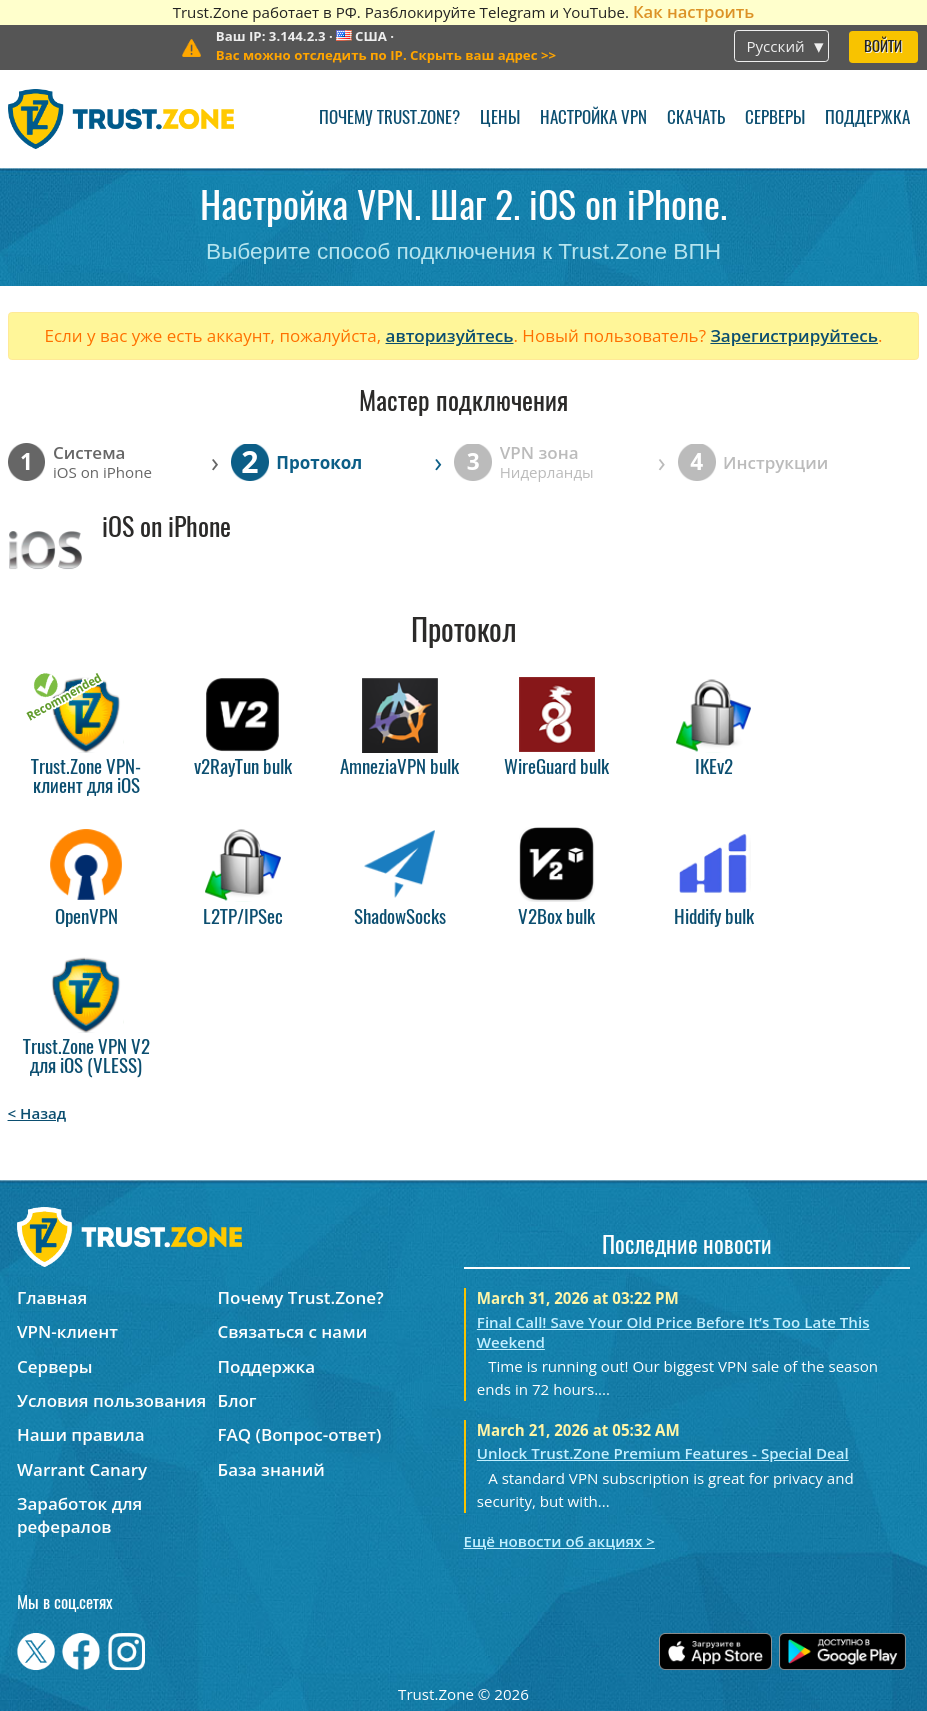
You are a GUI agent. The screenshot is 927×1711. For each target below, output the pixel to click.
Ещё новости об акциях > (559, 1541)
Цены (500, 118)
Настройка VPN (593, 118)
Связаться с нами (293, 1331)
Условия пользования (111, 1400)
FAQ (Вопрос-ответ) (300, 1434)
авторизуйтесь (450, 335)
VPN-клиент (67, 1331)
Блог (237, 1400)
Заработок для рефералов (79, 1515)
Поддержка (867, 118)
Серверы (775, 118)
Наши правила (81, 1434)
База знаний (271, 1469)
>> (386, 55)
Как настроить (693, 11)
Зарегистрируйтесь (794, 335)
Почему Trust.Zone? (389, 118)
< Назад (37, 1113)
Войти (883, 47)
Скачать (696, 118)
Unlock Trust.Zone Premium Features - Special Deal (663, 1453)
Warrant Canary (82, 1469)
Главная (52, 1297)
